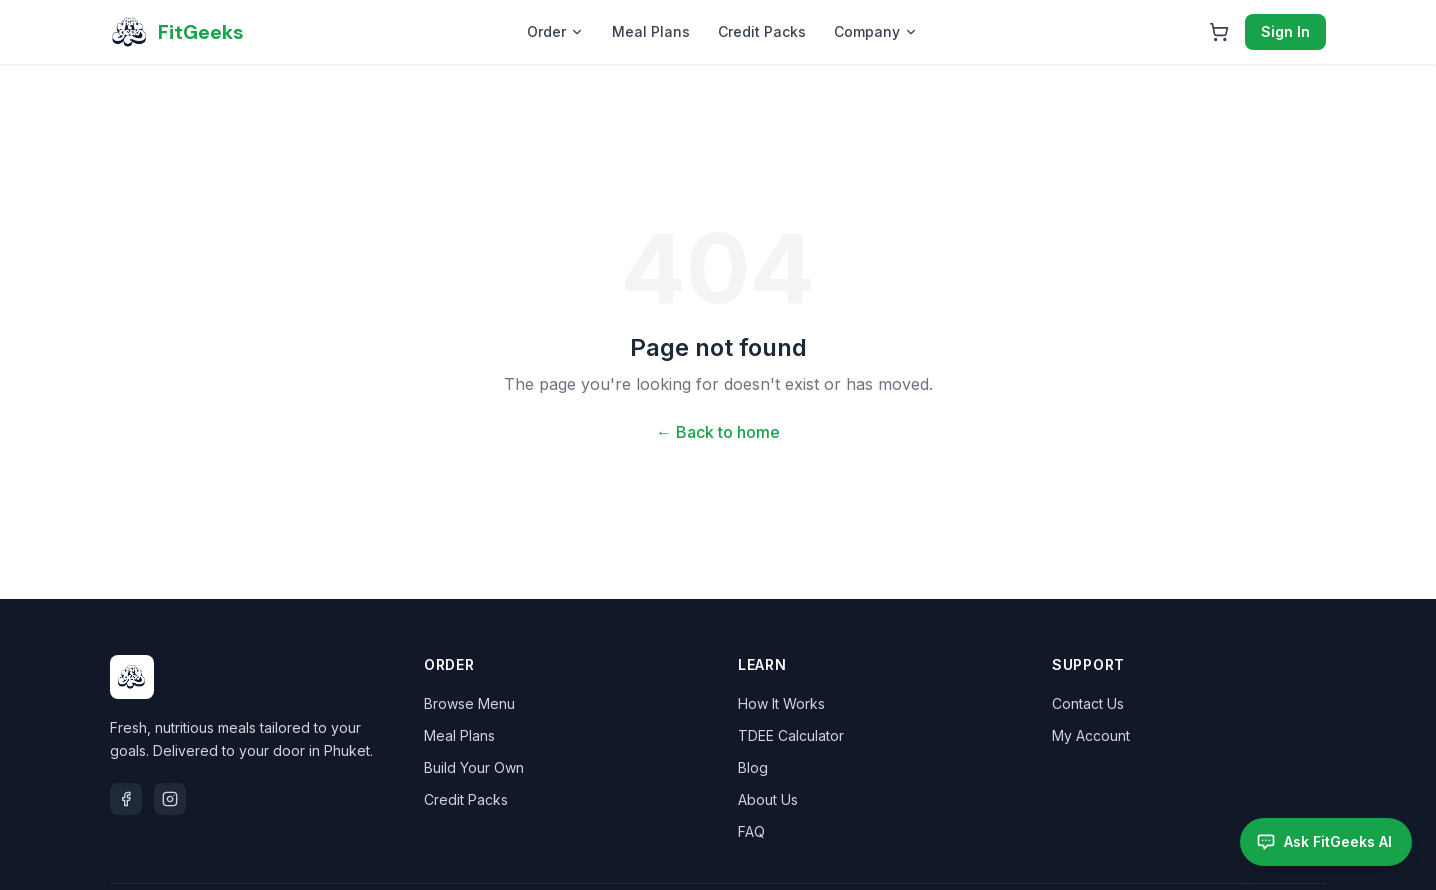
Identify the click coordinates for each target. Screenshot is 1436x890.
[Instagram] (170, 799)
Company (876, 31)
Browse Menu (469, 703)
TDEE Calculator (791, 735)
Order (555, 31)
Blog (753, 767)
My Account (1091, 735)
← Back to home (718, 432)
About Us (768, 799)
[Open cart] (1219, 32)
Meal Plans (651, 31)
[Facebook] (126, 799)
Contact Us (1088, 703)
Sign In (1285, 31)
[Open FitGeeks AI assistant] (1326, 842)
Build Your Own (474, 767)
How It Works (781, 703)
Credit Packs (762, 31)
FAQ (751, 831)
